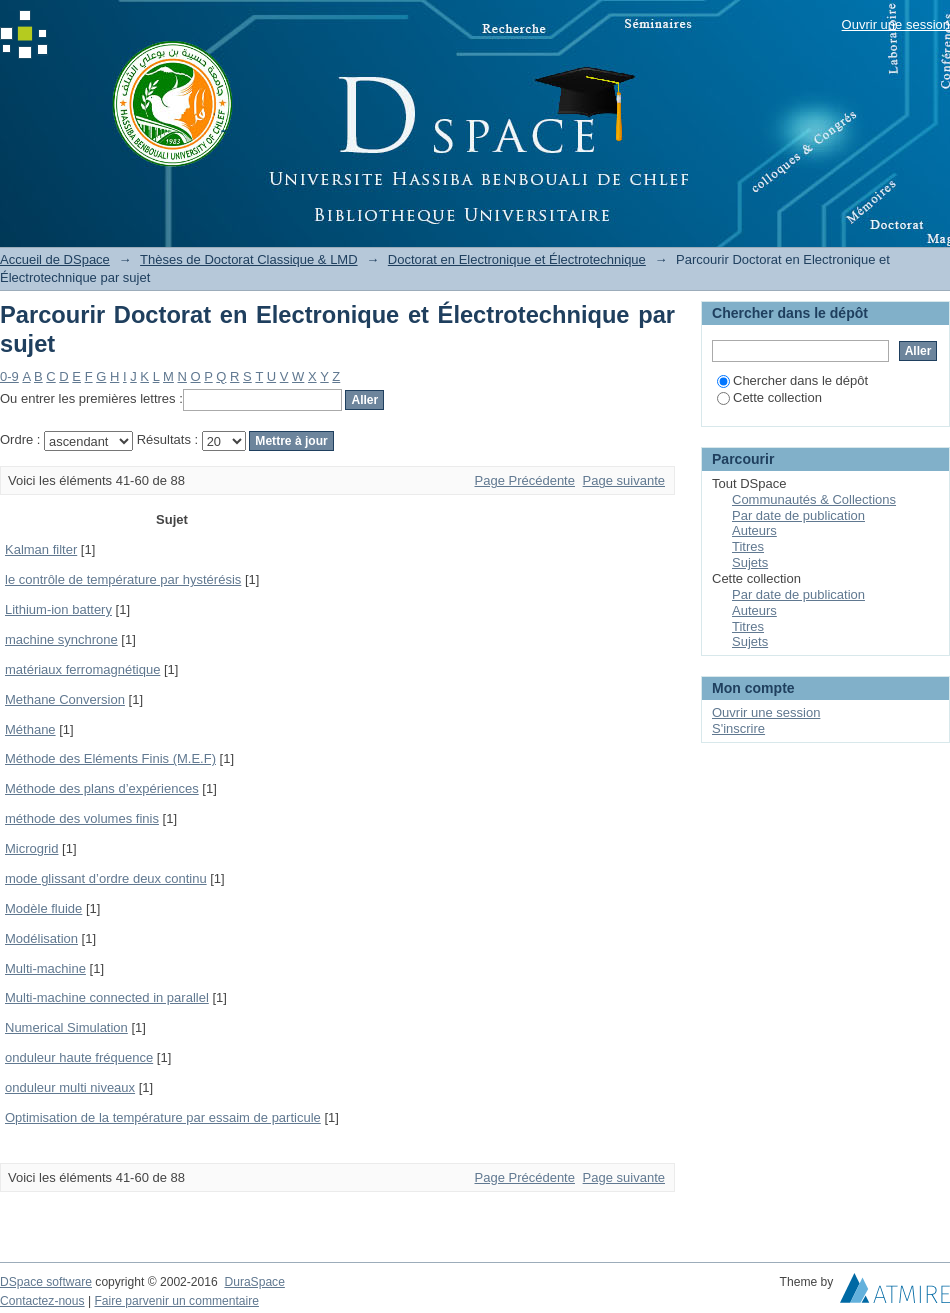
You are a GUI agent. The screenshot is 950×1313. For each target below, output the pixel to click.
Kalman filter (41, 549)
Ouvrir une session (896, 24)
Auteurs (754, 530)
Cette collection (769, 397)
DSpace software (46, 1282)
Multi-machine (45, 968)
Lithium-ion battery (58, 609)
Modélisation (41, 938)
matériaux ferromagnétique (82, 669)
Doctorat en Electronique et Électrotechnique (517, 259)
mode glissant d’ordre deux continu (106, 878)
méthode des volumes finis (82, 818)
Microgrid (31, 848)
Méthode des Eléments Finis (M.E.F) (110, 758)
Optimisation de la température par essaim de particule (163, 1117)
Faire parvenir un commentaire (176, 1301)
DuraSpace (254, 1282)
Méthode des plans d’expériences (102, 788)
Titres (748, 546)
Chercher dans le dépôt (792, 380)
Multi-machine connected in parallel (107, 997)
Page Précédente (525, 480)
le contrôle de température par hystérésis (123, 579)
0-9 (9, 376)
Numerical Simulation (66, 1027)
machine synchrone (61, 639)
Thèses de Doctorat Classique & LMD (248, 259)
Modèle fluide (43, 908)
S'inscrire (738, 728)
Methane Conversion (65, 699)
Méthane (30, 729)
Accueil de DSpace (55, 259)
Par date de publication (798, 515)
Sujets (750, 562)
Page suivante (624, 480)
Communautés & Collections (814, 499)
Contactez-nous (42, 1301)
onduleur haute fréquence (79, 1057)
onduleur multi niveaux (70, 1087)
